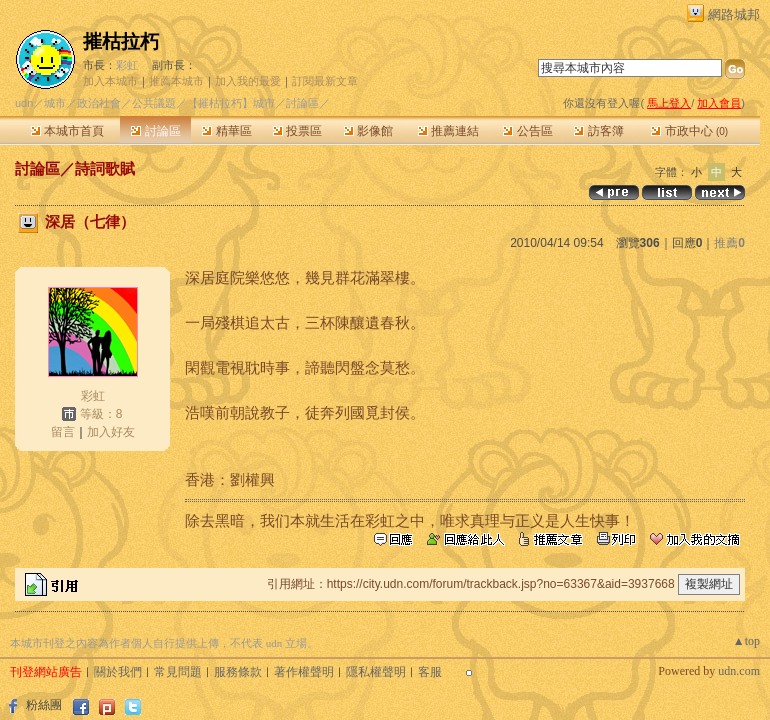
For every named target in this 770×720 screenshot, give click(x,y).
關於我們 (118, 672)
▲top (746, 641)
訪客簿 (598, 131)
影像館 (368, 131)
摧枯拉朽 (121, 41)
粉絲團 (44, 705)
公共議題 (154, 103)
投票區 (297, 131)
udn (24, 103)
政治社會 (99, 103)
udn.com (739, 671)
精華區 (226, 131)
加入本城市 (110, 81)
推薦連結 (448, 131)
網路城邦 (734, 14)
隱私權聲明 (376, 672)
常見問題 (178, 672)
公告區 (527, 131)
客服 (430, 672)
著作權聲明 (304, 672)
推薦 (729, 243)
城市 (55, 103)
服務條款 (238, 672)
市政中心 (689, 131)
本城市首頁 (67, 131)
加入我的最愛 (248, 81)
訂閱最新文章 (325, 81)
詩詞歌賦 (105, 168)
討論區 (155, 131)
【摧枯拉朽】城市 (231, 103)
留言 (63, 432)
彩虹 (127, 65)
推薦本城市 (176, 81)
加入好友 (111, 432)
